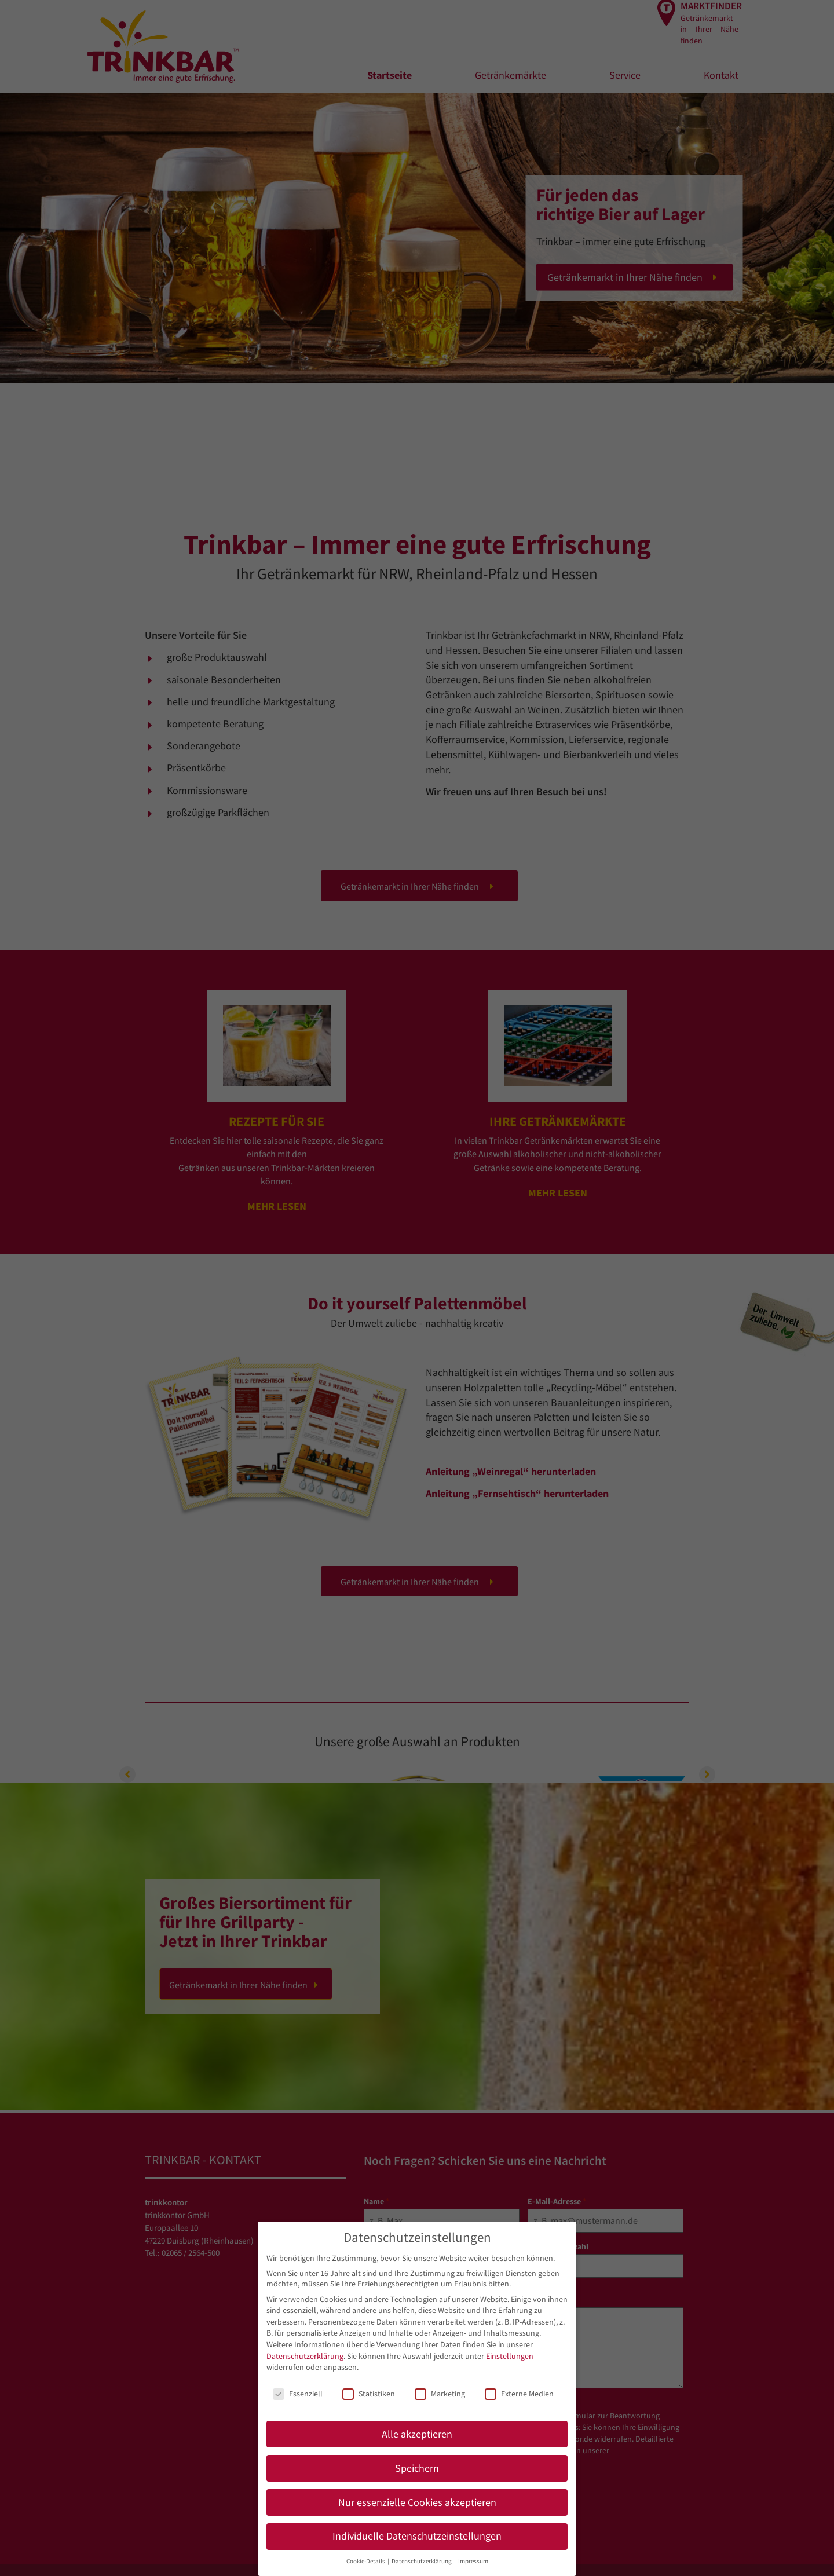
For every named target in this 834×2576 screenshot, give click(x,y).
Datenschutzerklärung (304, 2356)
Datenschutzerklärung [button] (422, 2561)
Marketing (440, 2393)
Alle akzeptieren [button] (417, 2434)
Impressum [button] (473, 2561)
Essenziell (298, 2393)
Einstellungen (509, 2356)
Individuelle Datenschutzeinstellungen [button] (417, 2536)
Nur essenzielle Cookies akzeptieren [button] (417, 2502)
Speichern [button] (417, 2468)
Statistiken (368, 2393)
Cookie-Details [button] (366, 2561)
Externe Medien (519, 2393)
